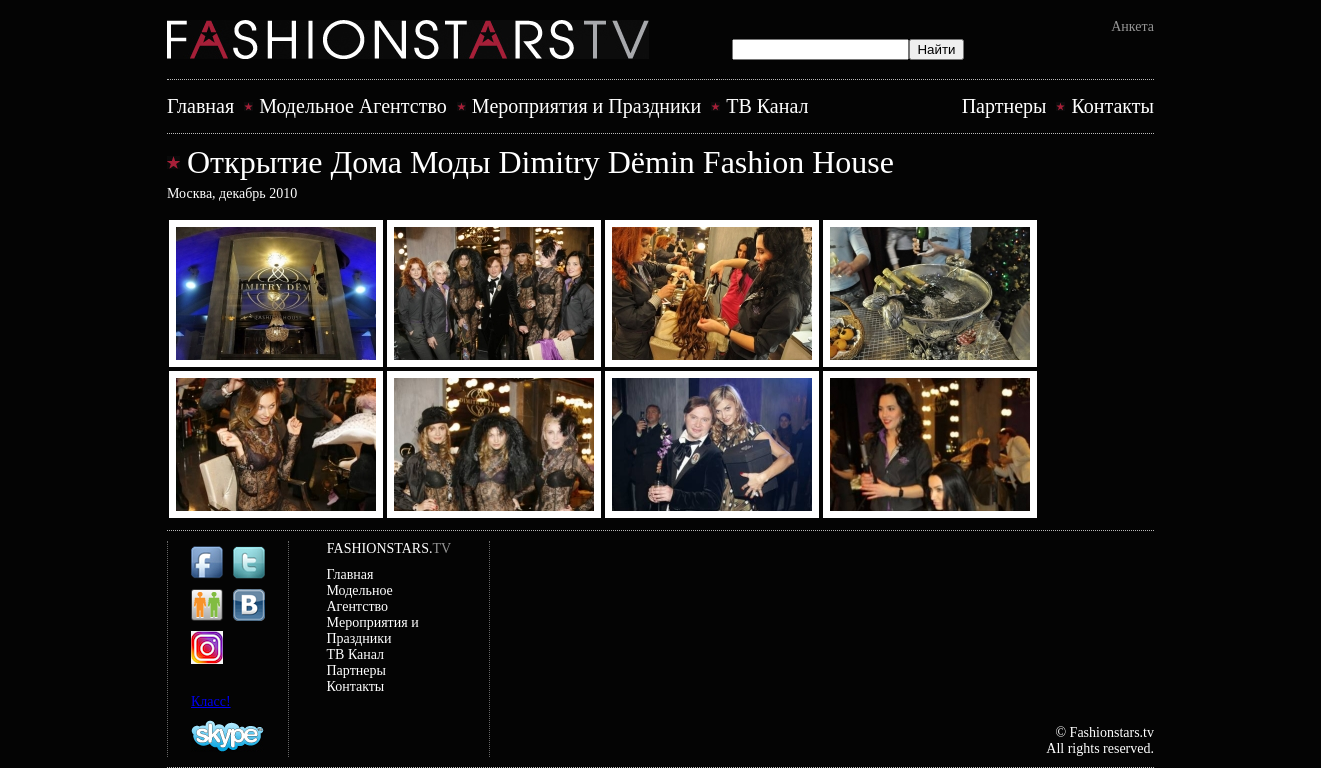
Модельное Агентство (353, 106)
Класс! (211, 701)
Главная (200, 106)
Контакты (1112, 106)
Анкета (1132, 26)
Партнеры (1004, 106)
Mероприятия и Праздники (586, 106)
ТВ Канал (767, 106)
